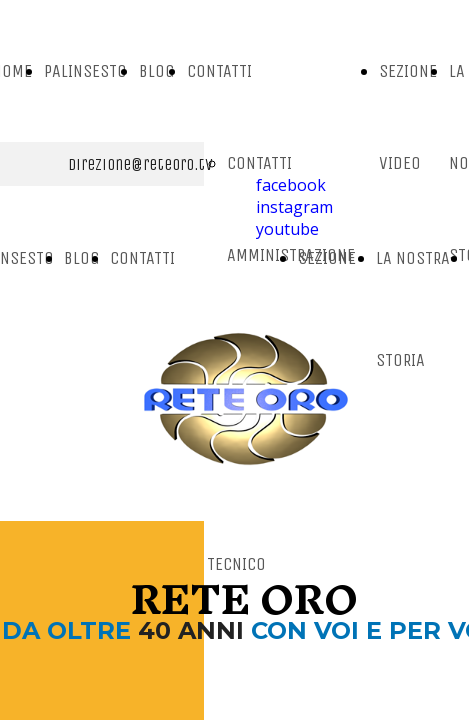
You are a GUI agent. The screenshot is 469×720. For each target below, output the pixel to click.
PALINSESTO (85, 71)
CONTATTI (219, 71)
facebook (291, 185)
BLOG (157, 71)
